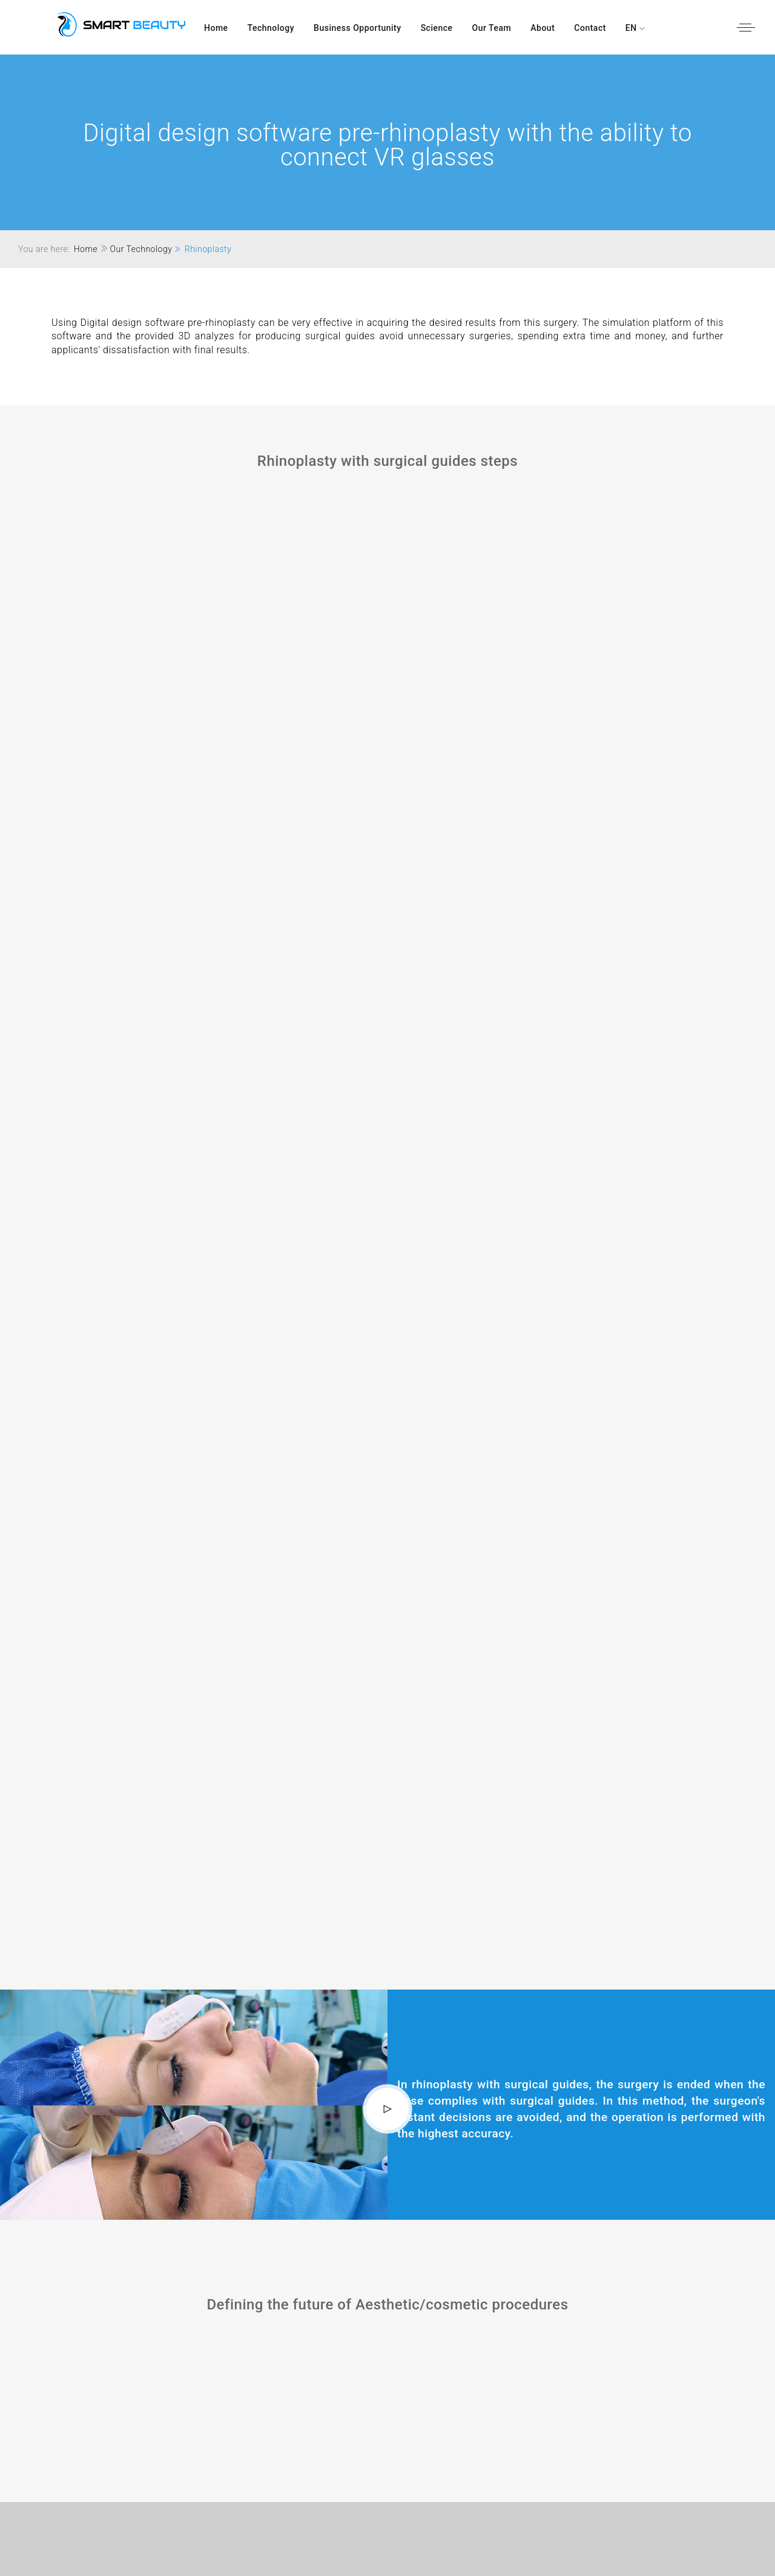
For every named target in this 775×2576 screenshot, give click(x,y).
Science (437, 28)
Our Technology (141, 249)
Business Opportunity (357, 28)
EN (632, 28)
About (542, 28)
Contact (590, 28)
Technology (271, 28)
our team (492, 28)
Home (216, 28)
